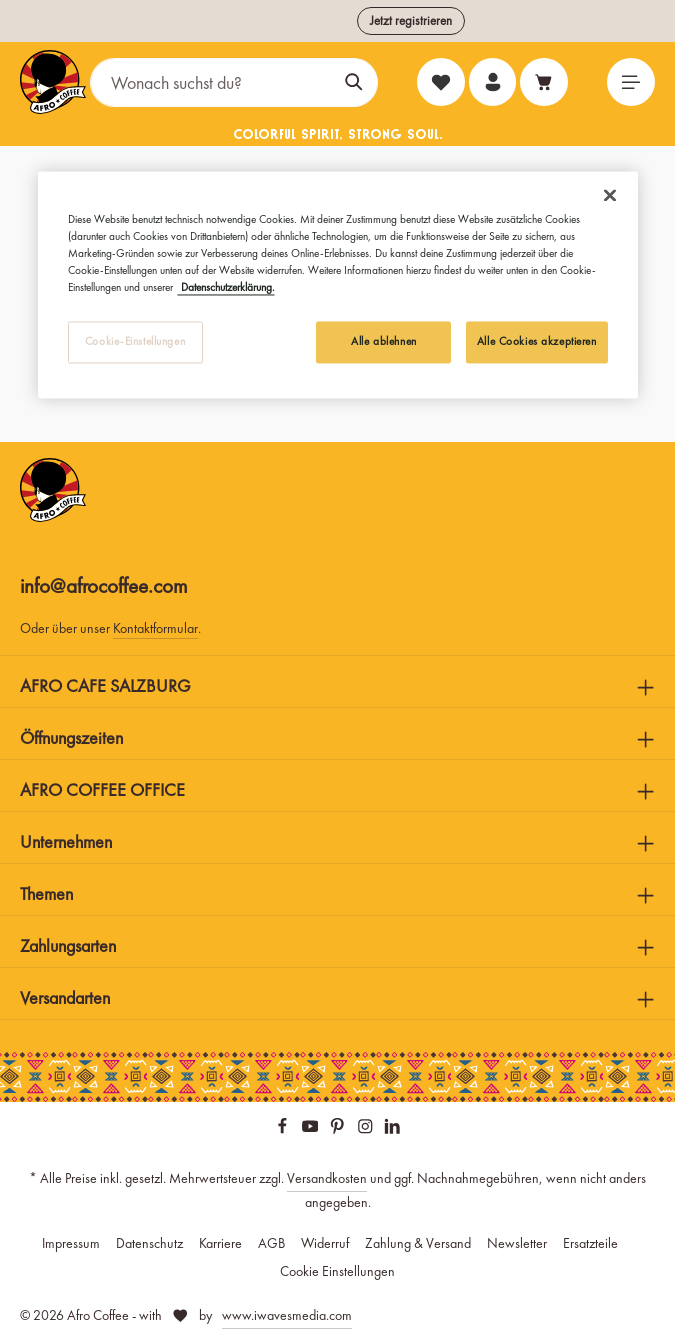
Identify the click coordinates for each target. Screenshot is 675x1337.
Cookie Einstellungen (337, 1271)
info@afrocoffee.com (104, 585)
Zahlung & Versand (418, 1243)
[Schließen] (610, 195)
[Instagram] (367, 1129)
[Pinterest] (339, 1129)
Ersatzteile (590, 1243)
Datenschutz (149, 1243)
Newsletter (517, 1243)
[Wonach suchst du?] (211, 82)
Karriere (220, 1243)
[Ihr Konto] (491, 82)
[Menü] (630, 82)
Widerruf (325, 1243)
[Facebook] (284, 1129)
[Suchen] (354, 82)
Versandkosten (327, 1178)
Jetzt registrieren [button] (411, 20)
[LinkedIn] (392, 1129)
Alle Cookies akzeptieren (537, 341)
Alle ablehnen (383, 341)
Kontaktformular (155, 628)
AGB (271, 1243)
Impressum (71, 1243)
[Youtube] (312, 1129)
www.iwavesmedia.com (287, 1315)
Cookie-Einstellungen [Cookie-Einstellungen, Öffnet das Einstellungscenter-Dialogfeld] (135, 341)
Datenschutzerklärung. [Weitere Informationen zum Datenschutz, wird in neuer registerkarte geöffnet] (226, 287)
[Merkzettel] (438, 82)
